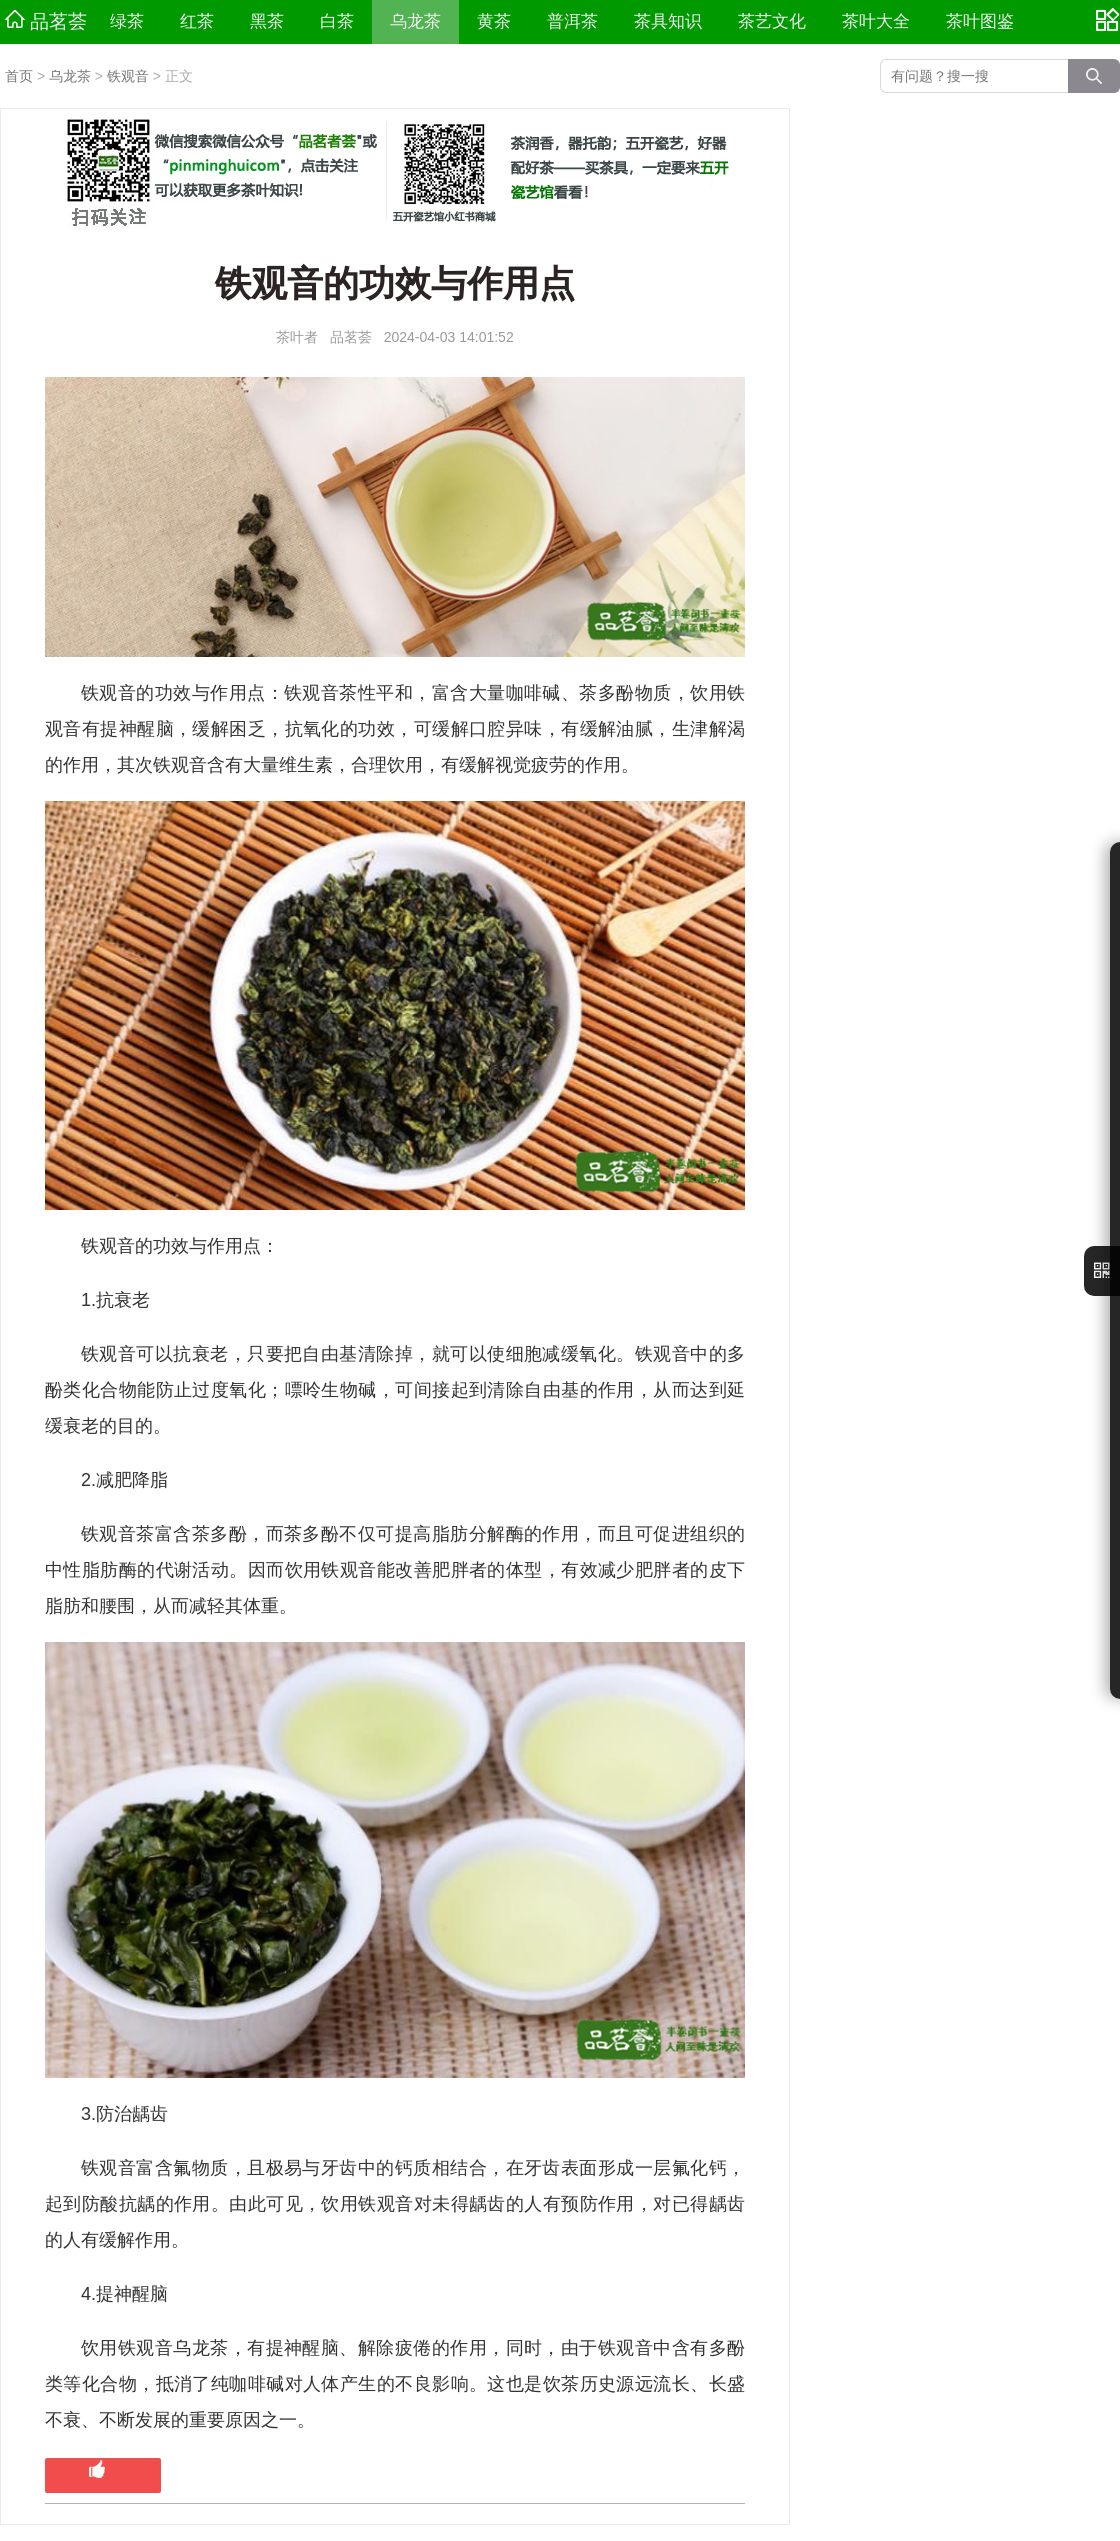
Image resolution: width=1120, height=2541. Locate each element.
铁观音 (128, 76)
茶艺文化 (772, 21)
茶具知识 (668, 21)
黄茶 (494, 21)
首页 (19, 76)
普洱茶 (572, 21)
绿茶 (127, 21)
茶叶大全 (876, 21)
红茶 (197, 21)
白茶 (337, 21)
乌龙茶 (415, 21)
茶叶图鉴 (980, 21)
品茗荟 (46, 21)
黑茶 (267, 21)
